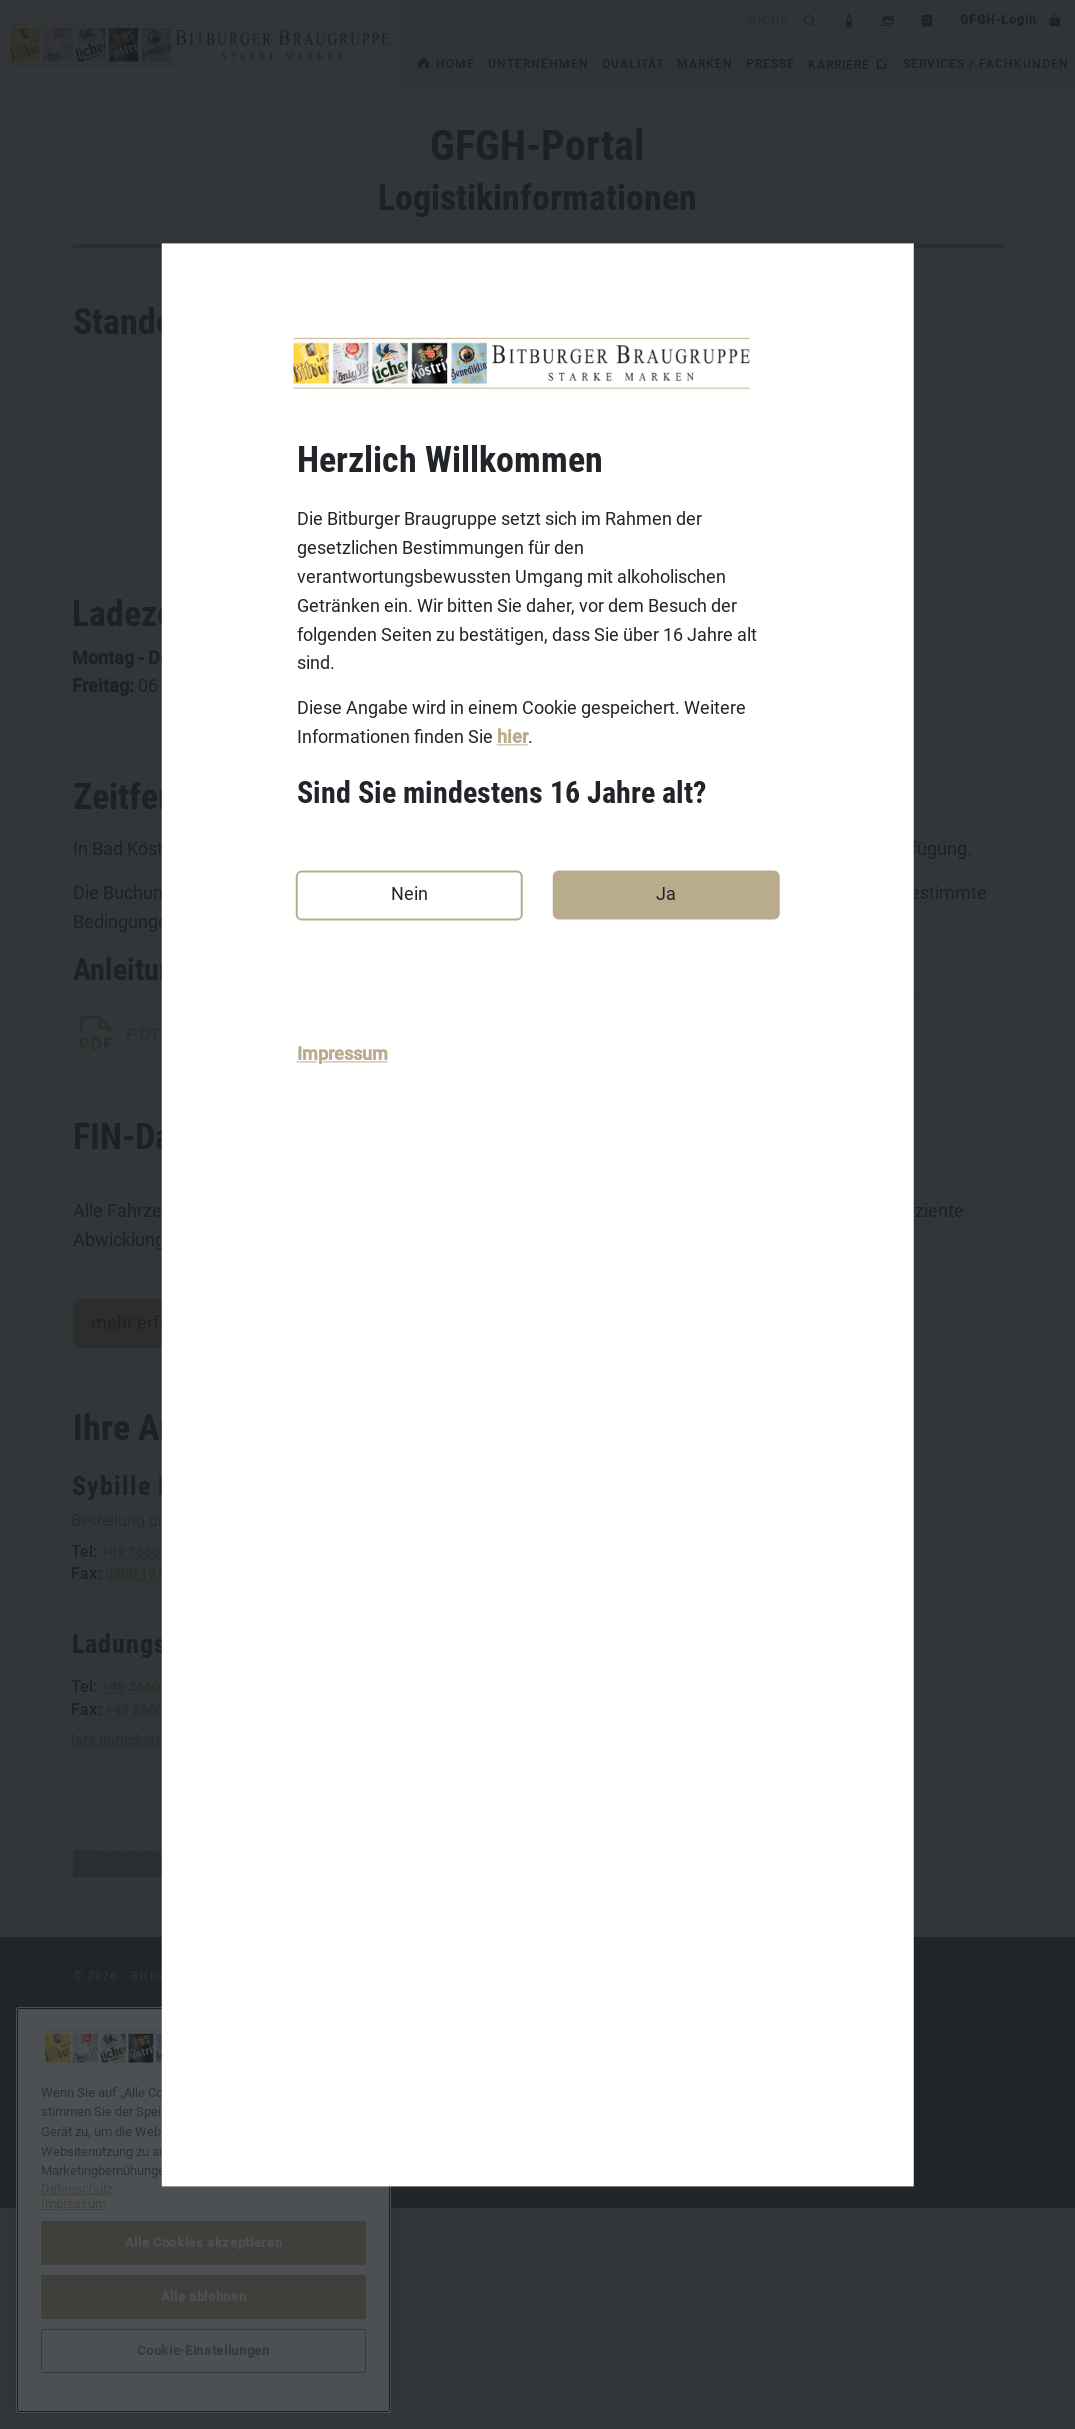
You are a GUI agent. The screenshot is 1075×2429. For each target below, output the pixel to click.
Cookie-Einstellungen (780, 2295)
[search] (598, 19)
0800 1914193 (150, 1601)
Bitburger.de (431, 2233)
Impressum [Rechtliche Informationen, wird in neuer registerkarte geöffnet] (73, 2203)
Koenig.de (424, 2264)
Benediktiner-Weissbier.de (476, 2357)
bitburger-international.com (801, 2264)
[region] (203, 2210)
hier (512, 736)
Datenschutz (113, 2295)
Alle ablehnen (204, 2296)
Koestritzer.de (437, 2295)
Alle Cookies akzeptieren (204, 2242)
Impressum (342, 1053)
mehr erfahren (148, 1349)
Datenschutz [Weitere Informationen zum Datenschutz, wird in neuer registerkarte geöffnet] (77, 2188)
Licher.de (421, 2326)
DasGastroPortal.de (775, 2233)
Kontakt (98, 2233)
